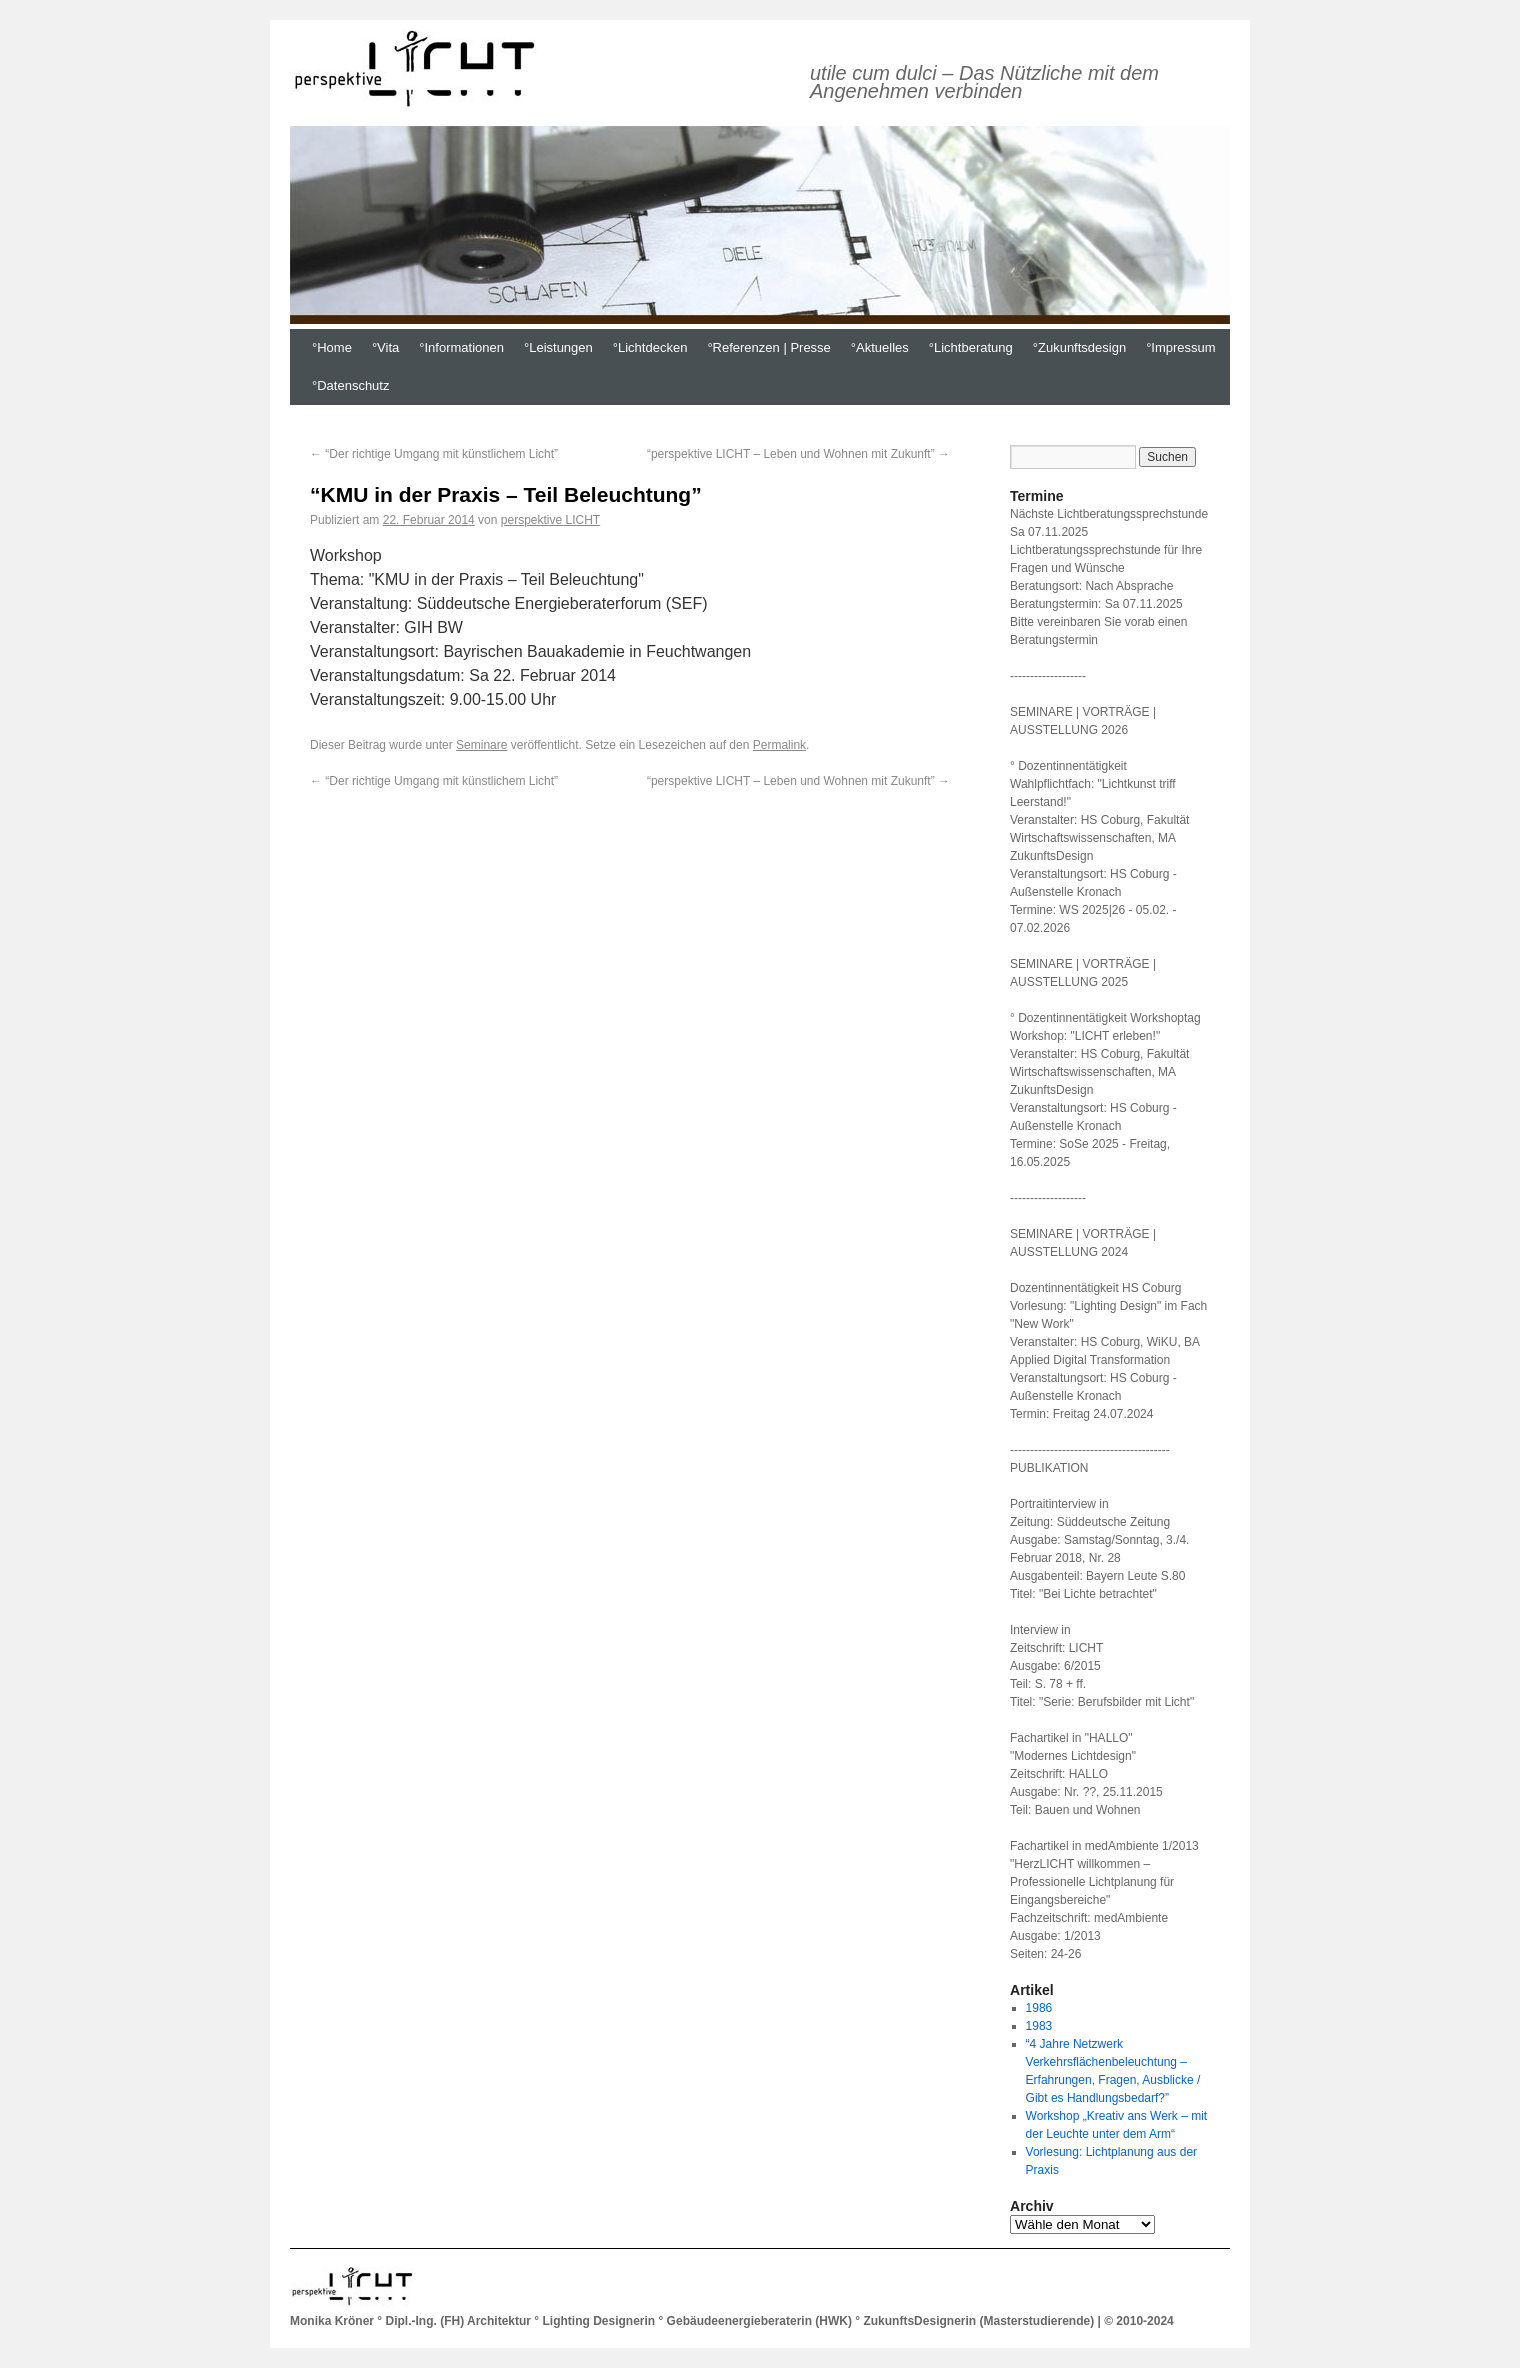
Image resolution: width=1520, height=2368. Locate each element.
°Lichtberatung (971, 347)
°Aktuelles (880, 347)
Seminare (481, 745)
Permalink (779, 745)
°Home (332, 347)
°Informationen (461, 347)
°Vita (385, 347)
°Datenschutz (350, 385)
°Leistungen (558, 347)
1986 (1039, 2008)
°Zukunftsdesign (1079, 347)
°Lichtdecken (650, 347)
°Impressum (1181, 347)
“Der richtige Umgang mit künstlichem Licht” (434, 454)
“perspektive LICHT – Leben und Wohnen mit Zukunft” (798, 454)
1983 (1039, 2026)
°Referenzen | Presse (768, 347)
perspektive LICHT (550, 520)
